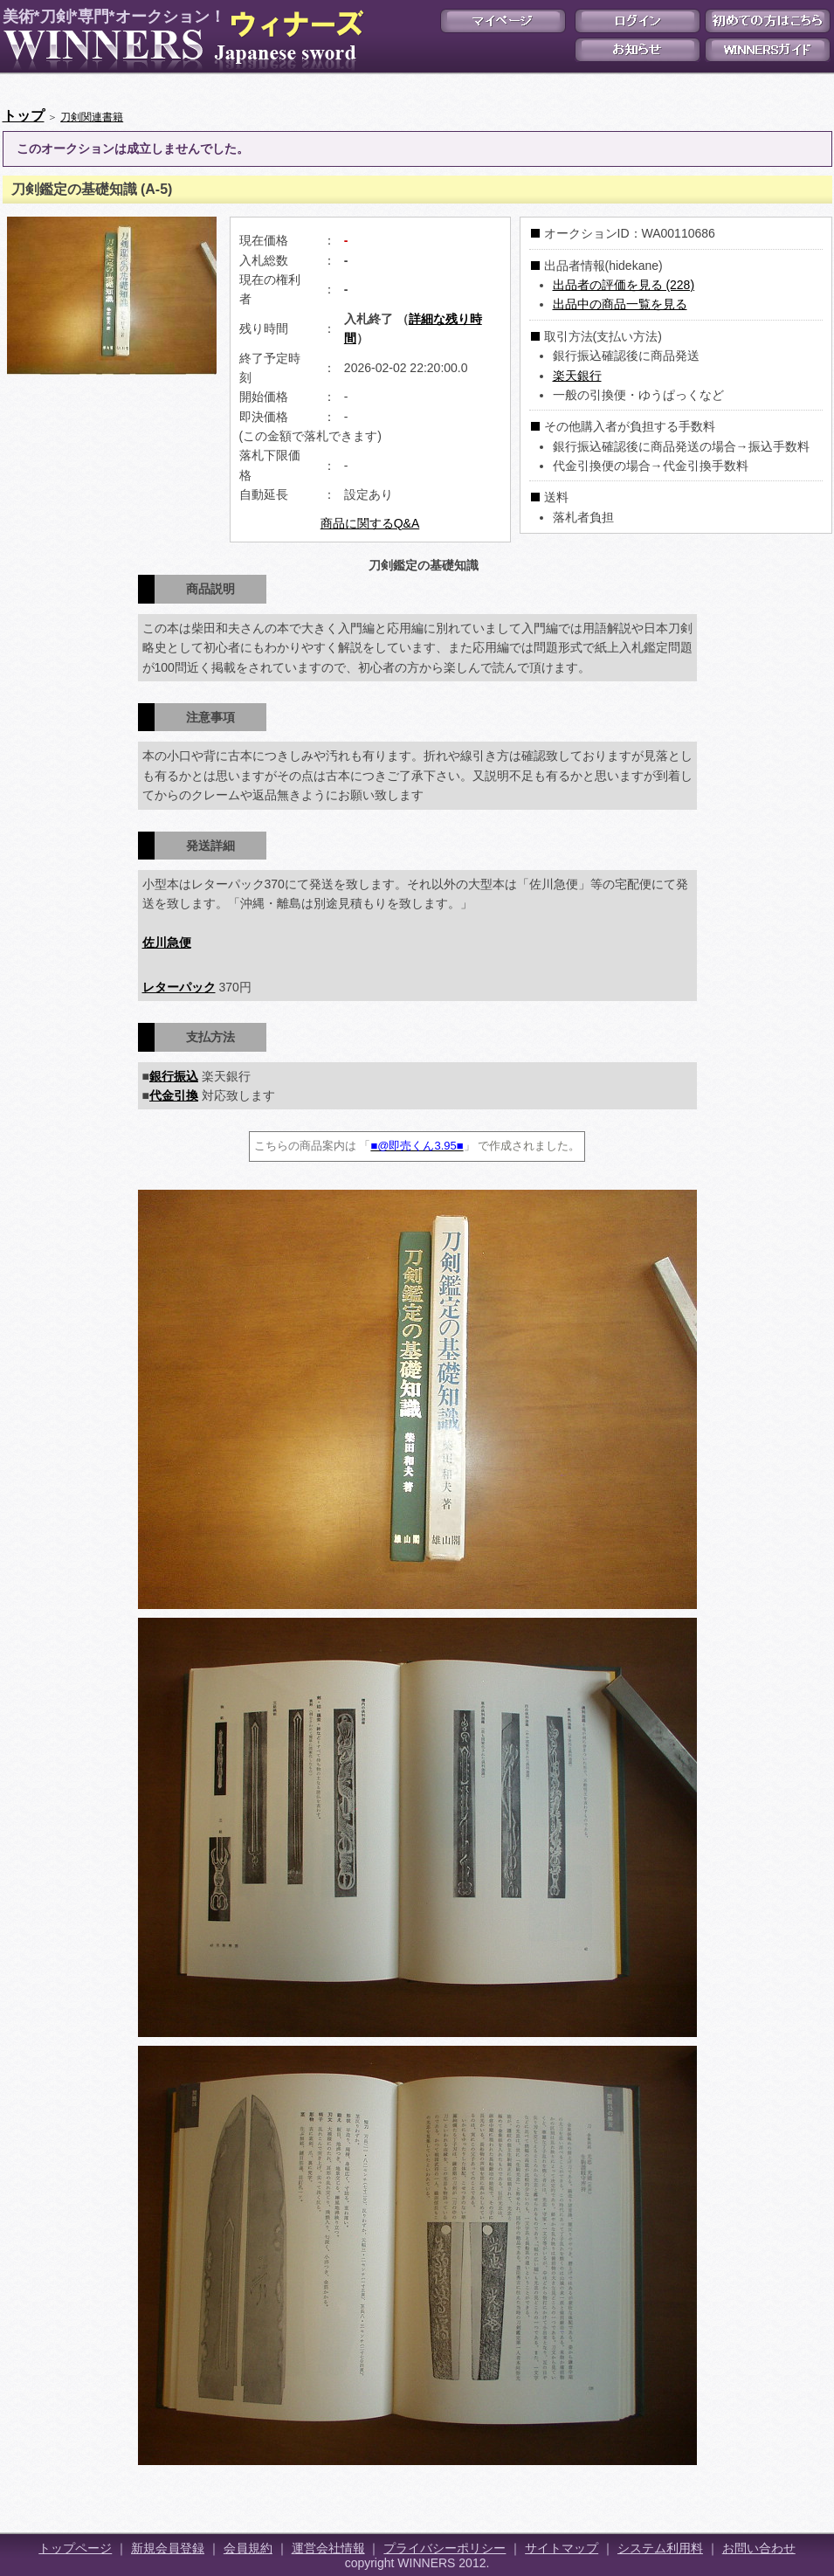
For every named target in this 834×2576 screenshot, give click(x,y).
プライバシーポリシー (444, 2548)
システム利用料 (660, 2548)
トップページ (75, 2548)
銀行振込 (173, 1076)
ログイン (637, 21)
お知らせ (637, 50)
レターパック (179, 987)
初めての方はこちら (768, 21)
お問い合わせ (759, 2548)
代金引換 (173, 1095)
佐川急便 (166, 943)
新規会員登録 (167, 2548)
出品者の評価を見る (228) (624, 285)
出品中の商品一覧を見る (620, 304)
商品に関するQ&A (370, 523)
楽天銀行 (577, 376)
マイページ (503, 21)
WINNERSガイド (768, 50)
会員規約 (248, 2548)
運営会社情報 (328, 2548)
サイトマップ (561, 2548)
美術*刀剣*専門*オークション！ (180, 40)
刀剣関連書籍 (91, 117)
